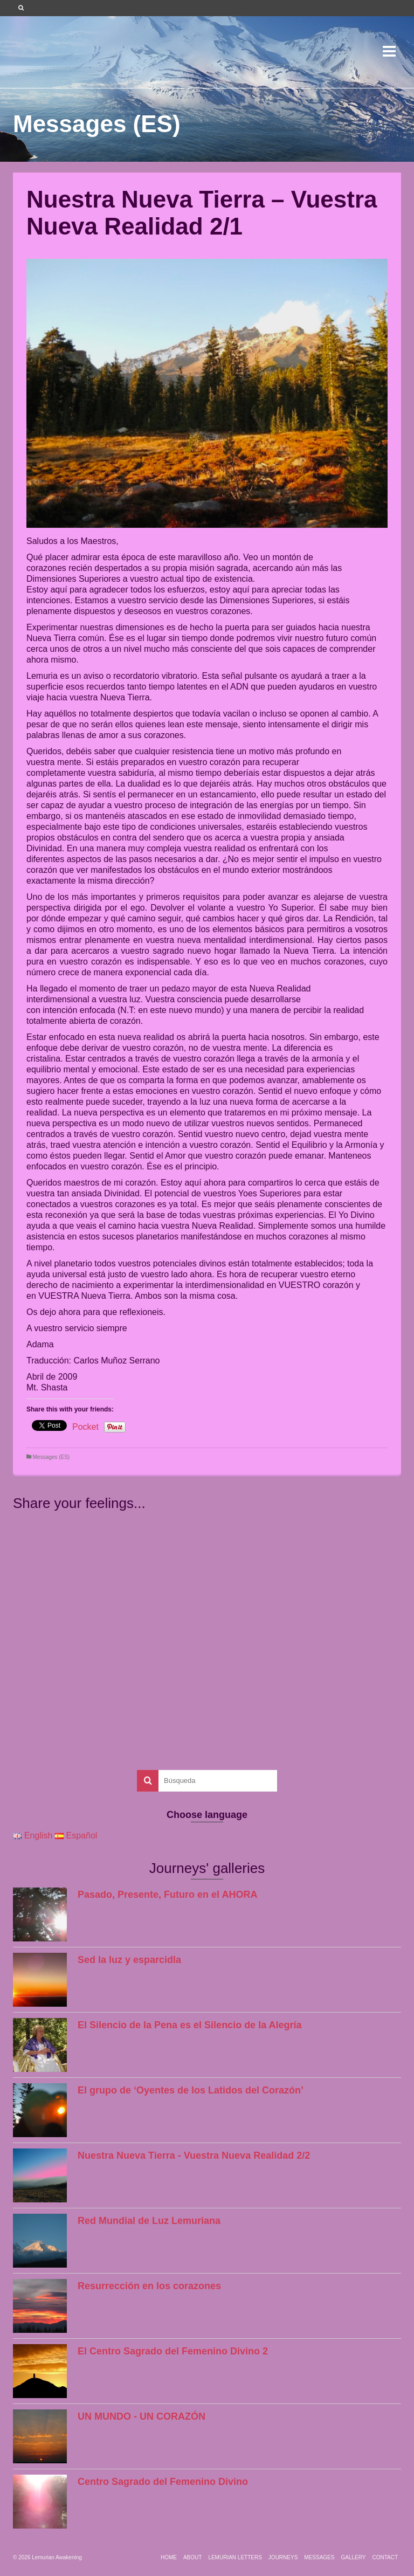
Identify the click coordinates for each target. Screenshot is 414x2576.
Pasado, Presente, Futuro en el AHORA (167, 1894)
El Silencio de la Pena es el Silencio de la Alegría (190, 2025)
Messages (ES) (51, 1457)
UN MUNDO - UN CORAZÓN (141, 2416)
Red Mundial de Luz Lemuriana (149, 2220)
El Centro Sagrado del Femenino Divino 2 (173, 2351)
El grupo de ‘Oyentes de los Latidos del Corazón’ (190, 2090)
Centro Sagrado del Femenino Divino (163, 2481)
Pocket (85, 1426)
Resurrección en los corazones (149, 2286)
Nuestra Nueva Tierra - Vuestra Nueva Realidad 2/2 (194, 2155)
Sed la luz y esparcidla (129, 1959)
